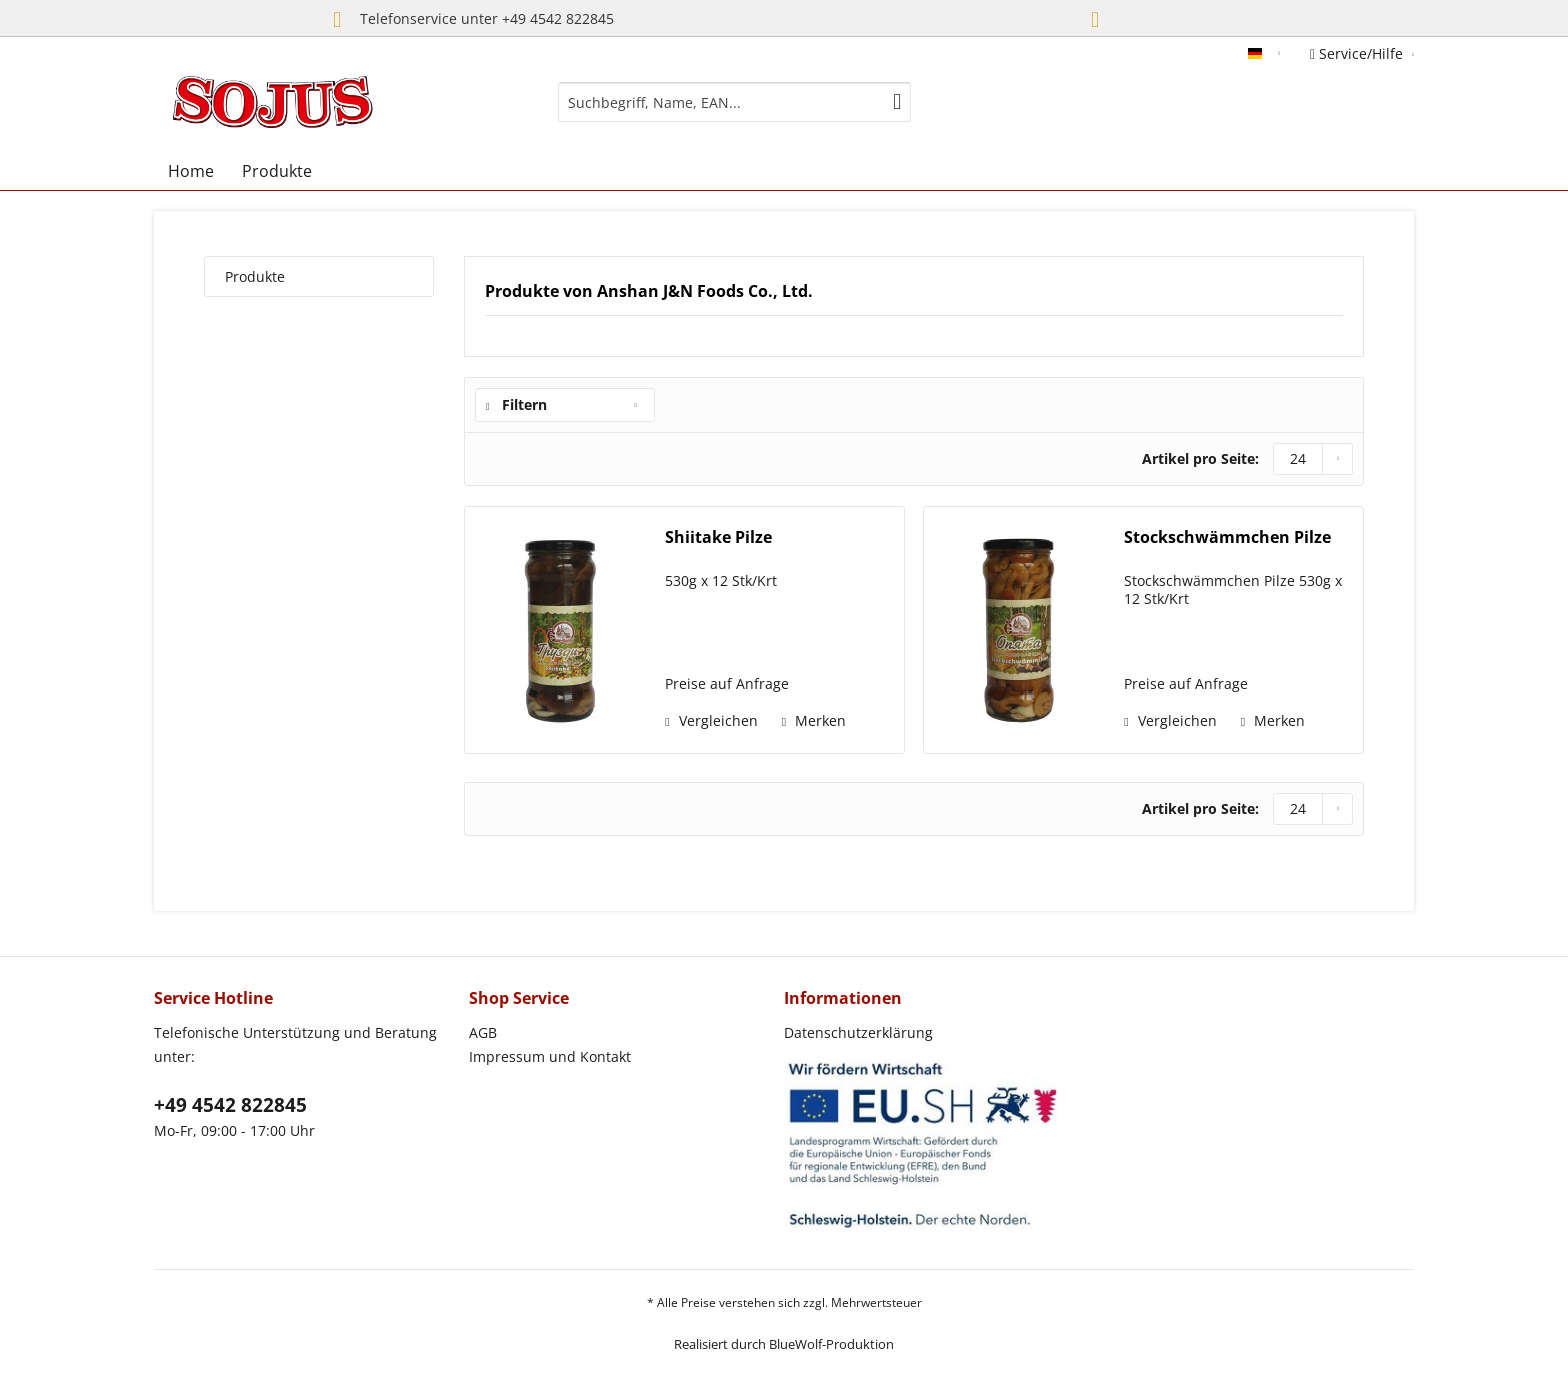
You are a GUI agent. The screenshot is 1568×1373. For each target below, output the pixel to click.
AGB (483, 1032)
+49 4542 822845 (230, 1105)
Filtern (516, 404)
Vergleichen (711, 720)
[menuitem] (734, 102)
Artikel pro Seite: (1200, 458)
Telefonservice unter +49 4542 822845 (468, 20)
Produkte (255, 276)
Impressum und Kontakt (550, 1056)
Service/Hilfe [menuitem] (1358, 53)
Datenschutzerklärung (858, 1032)
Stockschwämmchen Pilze (1227, 537)
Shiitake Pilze (718, 537)
